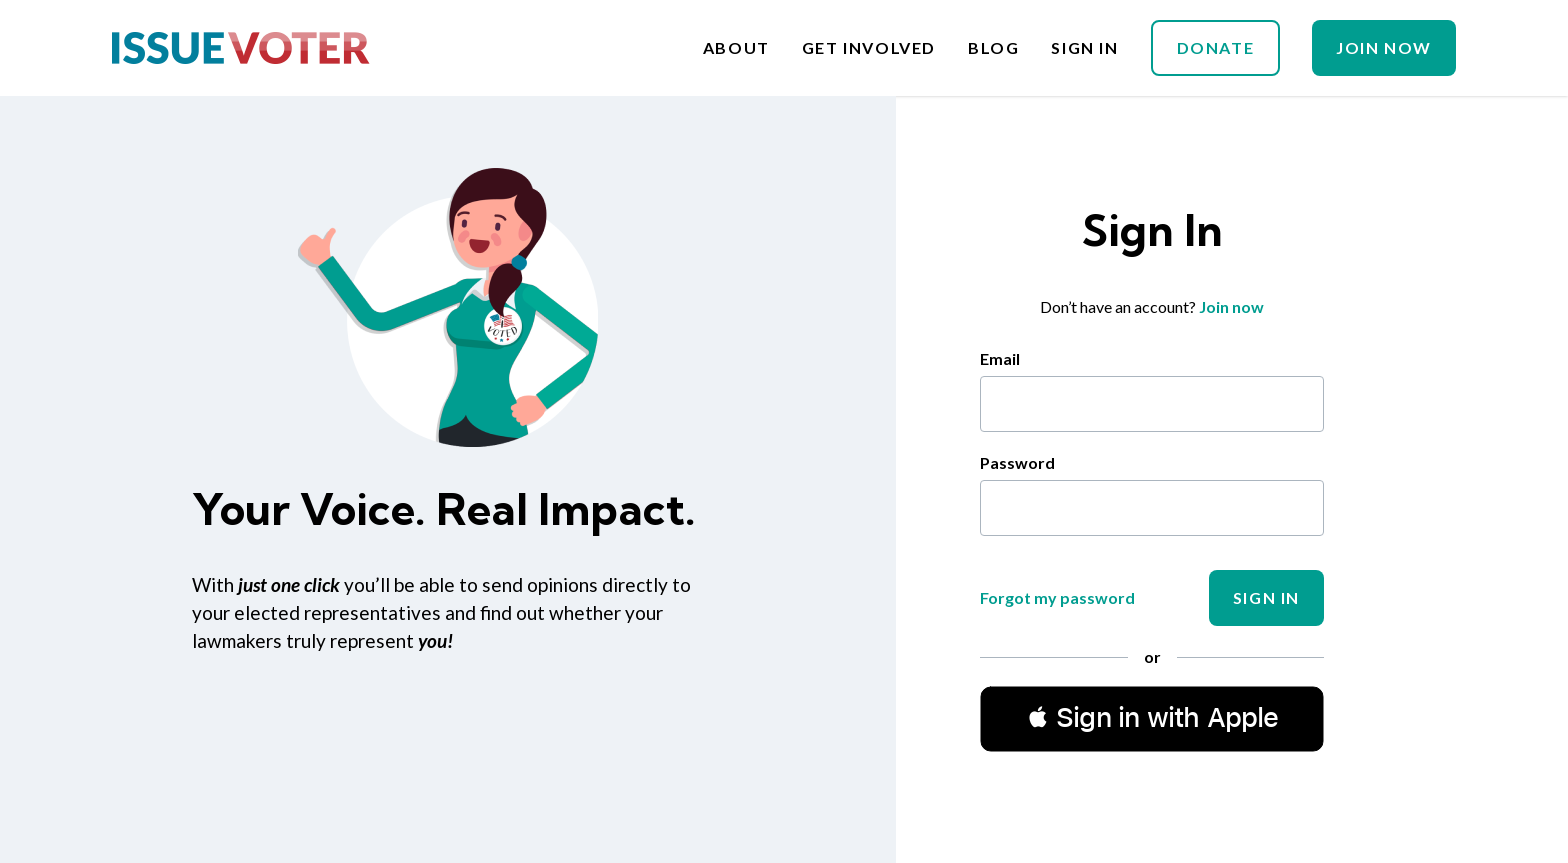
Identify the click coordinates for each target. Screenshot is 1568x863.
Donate (1216, 47)
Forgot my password (1057, 597)
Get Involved (869, 48)
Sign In (1084, 48)
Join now (1231, 306)
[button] (1152, 718)
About (736, 48)
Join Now (1384, 47)
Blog (993, 48)
